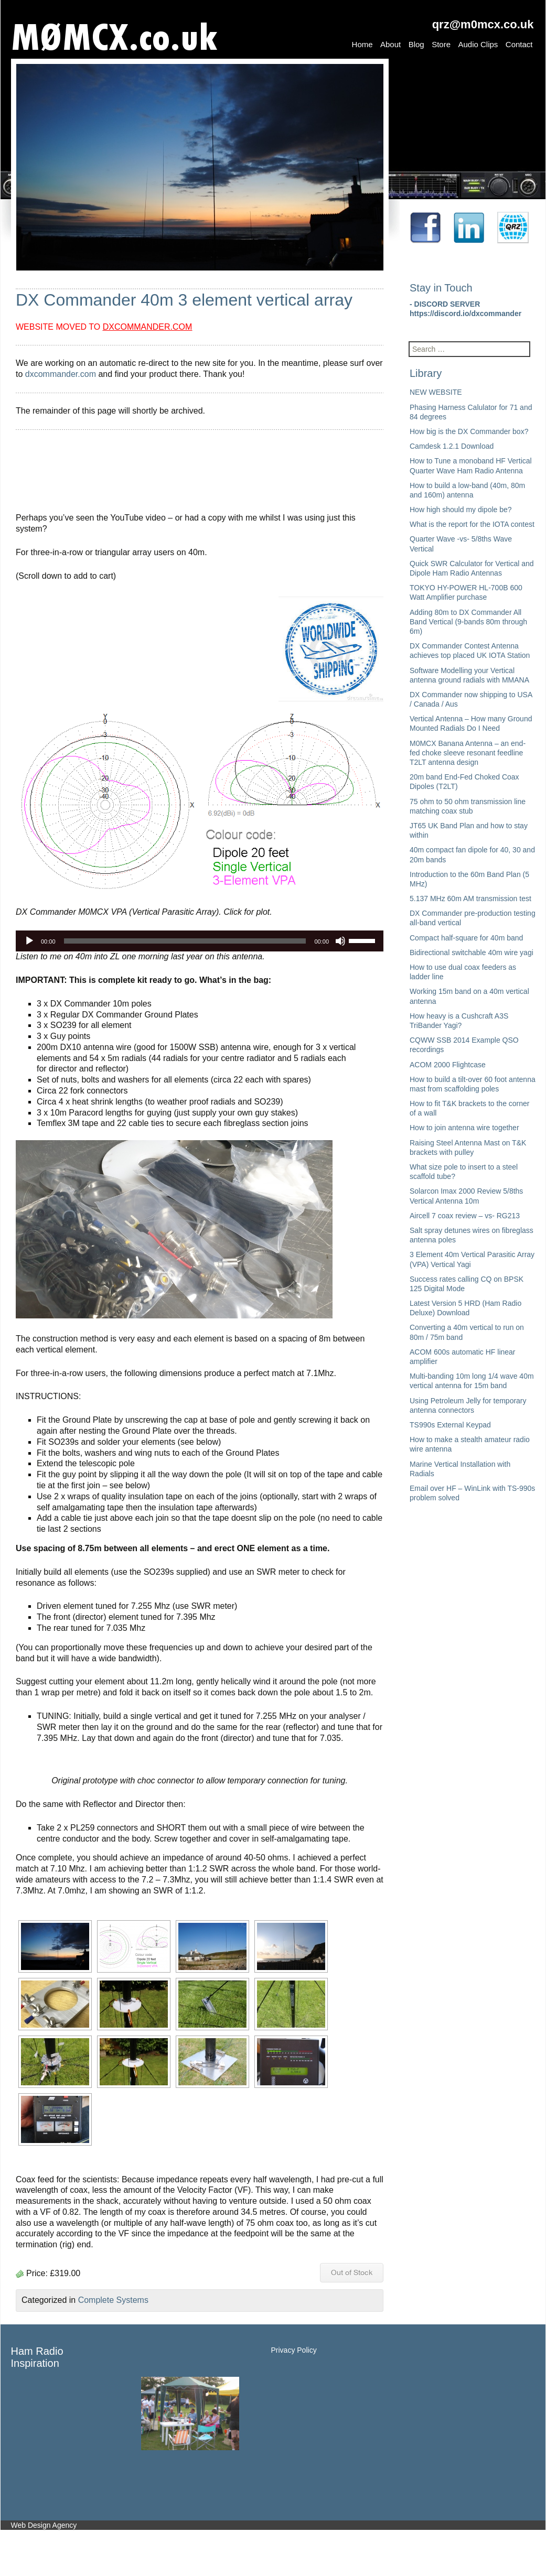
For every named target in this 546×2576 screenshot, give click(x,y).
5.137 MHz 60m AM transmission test (470, 898)
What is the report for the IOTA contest (472, 524)
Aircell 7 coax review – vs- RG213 (465, 1215)
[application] (199, 940)
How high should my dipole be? (461, 509)
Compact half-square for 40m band (466, 938)
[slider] (185, 941)
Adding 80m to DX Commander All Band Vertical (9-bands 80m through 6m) (468, 621)
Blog (416, 44)
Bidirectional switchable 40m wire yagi (471, 952)
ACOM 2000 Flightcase (448, 1064)
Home (362, 44)
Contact (519, 44)
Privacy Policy (294, 2350)
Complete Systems (113, 2300)
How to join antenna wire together (464, 1127)
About (390, 44)
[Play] (29, 941)
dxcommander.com (60, 374)
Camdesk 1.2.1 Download (452, 446)
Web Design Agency (44, 2525)
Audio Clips (478, 44)
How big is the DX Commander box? (469, 431)
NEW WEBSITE (436, 392)
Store (441, 44)
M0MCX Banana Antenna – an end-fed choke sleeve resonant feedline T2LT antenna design (468, 752)
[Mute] (340, 941)
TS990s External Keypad (450, 1425)
